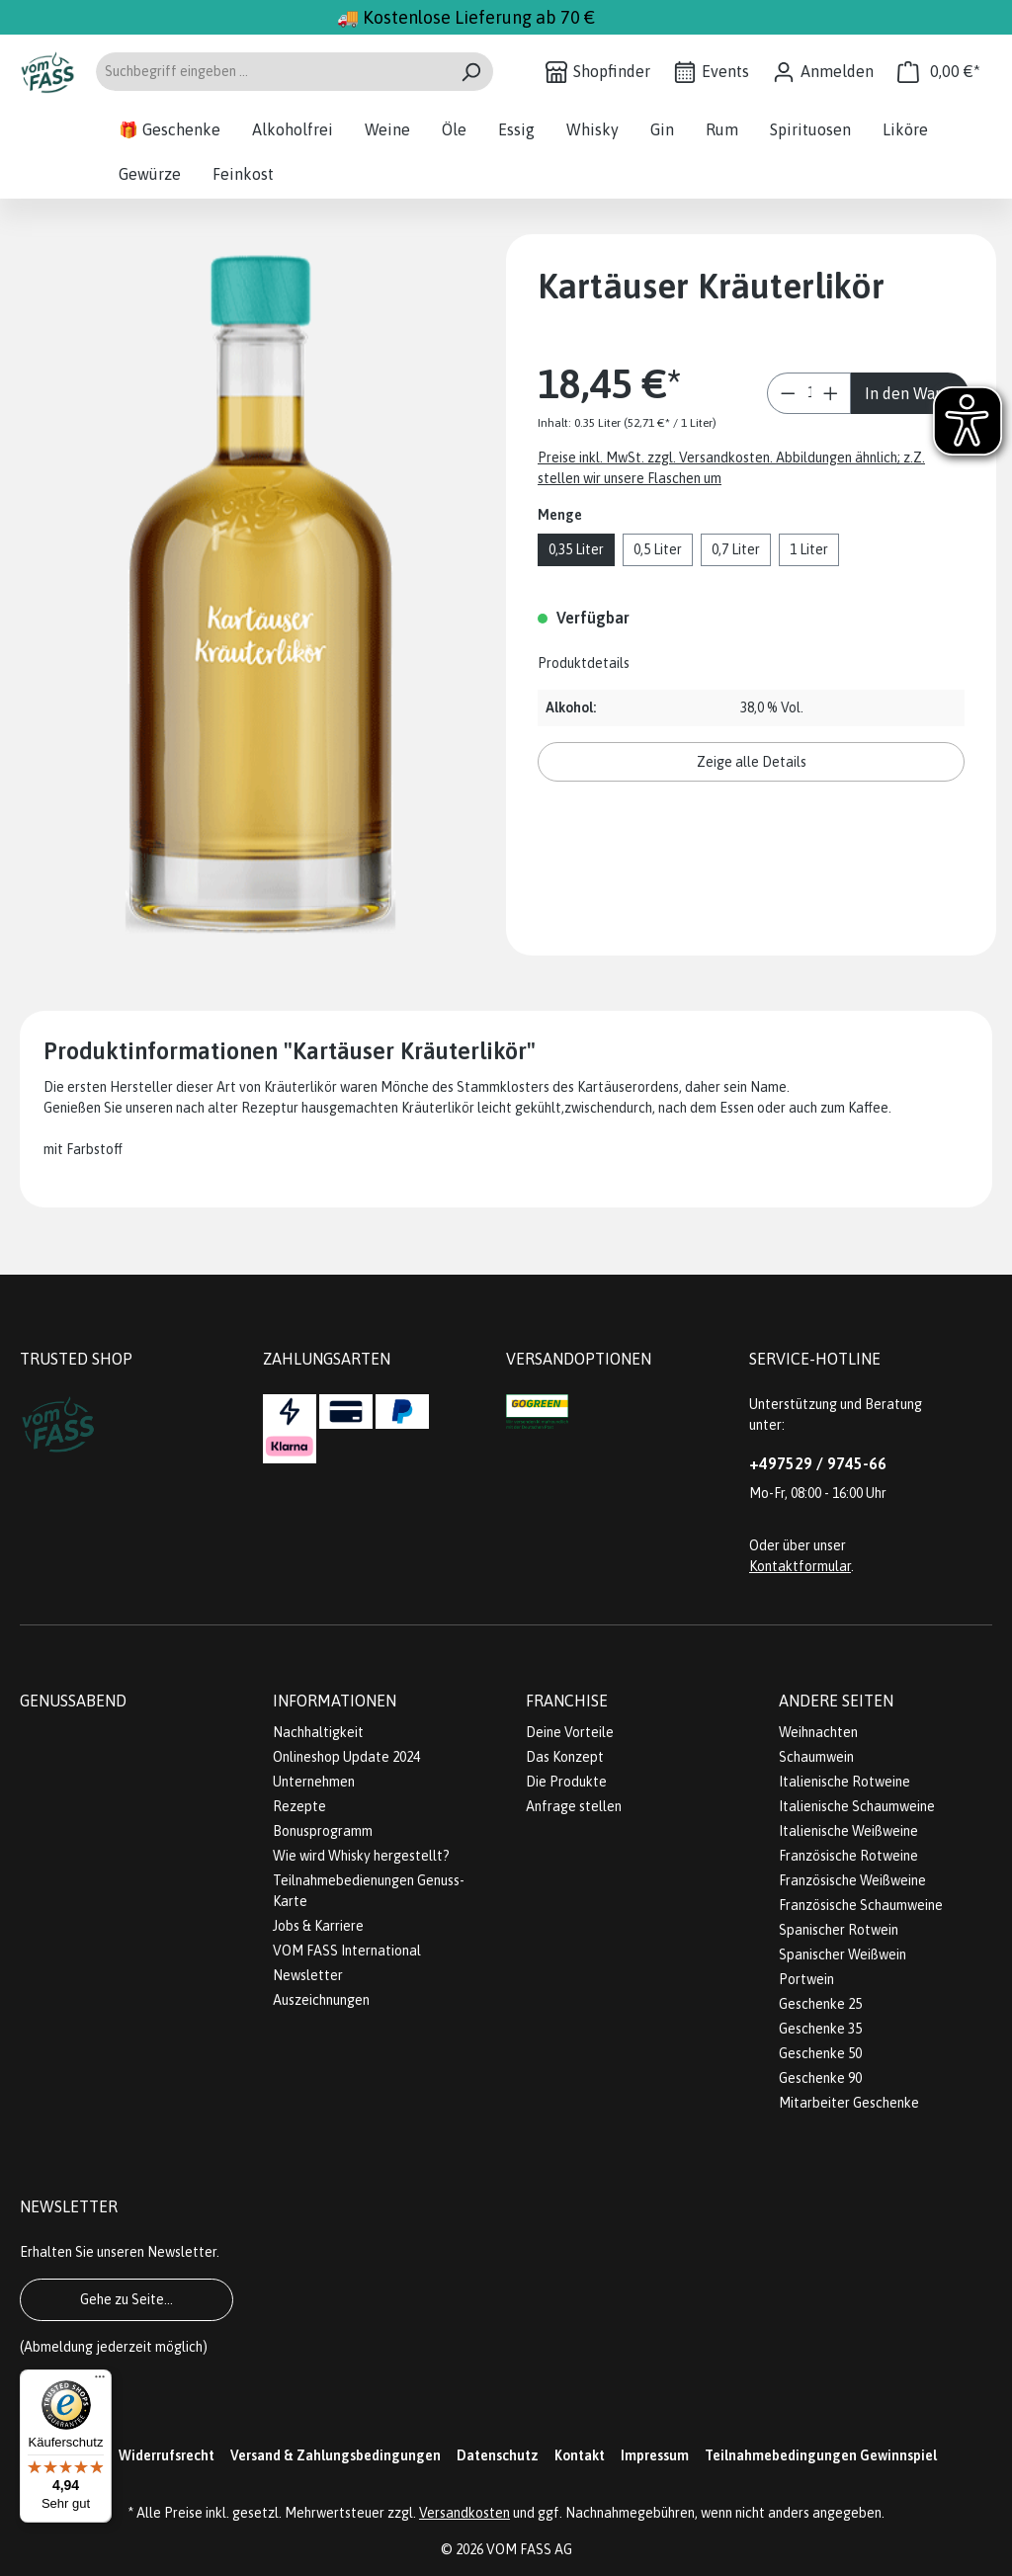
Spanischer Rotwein (838, 1930)
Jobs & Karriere (318, 1926)
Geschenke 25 (820, 2004)
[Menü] (100, 2381)
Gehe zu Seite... (126, 2299)
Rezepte (299, 1806)
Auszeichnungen (321, 2000)
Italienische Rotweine (844, 1781)
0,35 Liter (576, 549)
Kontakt (579, 2455)
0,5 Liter (657, 549)
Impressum (655, 2455)
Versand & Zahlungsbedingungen (335, 2455)
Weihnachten (818, 1732)
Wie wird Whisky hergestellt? (361, 1856)
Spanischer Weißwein (842, 1954)
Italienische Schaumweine (857, 1806)
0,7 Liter (736, 549)
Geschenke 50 (820, 2053)
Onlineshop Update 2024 (346, 1757)
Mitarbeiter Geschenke (849, 2103)
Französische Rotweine (848, 1856)
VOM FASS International (347, 1950)
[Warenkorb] (939, 71)
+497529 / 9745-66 (817, 1463)
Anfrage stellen (574, 1806)
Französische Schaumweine (861, 1905)
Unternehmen (314, 1781)
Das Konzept (565, 1757)
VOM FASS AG (529, 2549)
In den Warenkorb (917, 393)
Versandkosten (464, 2513)
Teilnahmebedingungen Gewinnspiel (821, 2455)
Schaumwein (816, 1757)
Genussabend (73, 1700)
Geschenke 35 (820, 2028)
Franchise (567, 1700)
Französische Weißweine (852, 1880)
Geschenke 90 (820, 2078)
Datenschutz (498, 2455)
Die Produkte (566, 1781)
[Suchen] (471, 71)
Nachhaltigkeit (318, 1732)
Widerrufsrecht (166, 2455)
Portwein (806, 1979)
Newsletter (308, 1975)
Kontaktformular (800, 1566)
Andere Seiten (836, 1700)
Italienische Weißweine (848, 1831)
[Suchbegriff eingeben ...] (272, 71)
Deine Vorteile (570, 1732)
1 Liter (809, 549)
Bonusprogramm (323, 1831)
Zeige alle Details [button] (751, 762)
